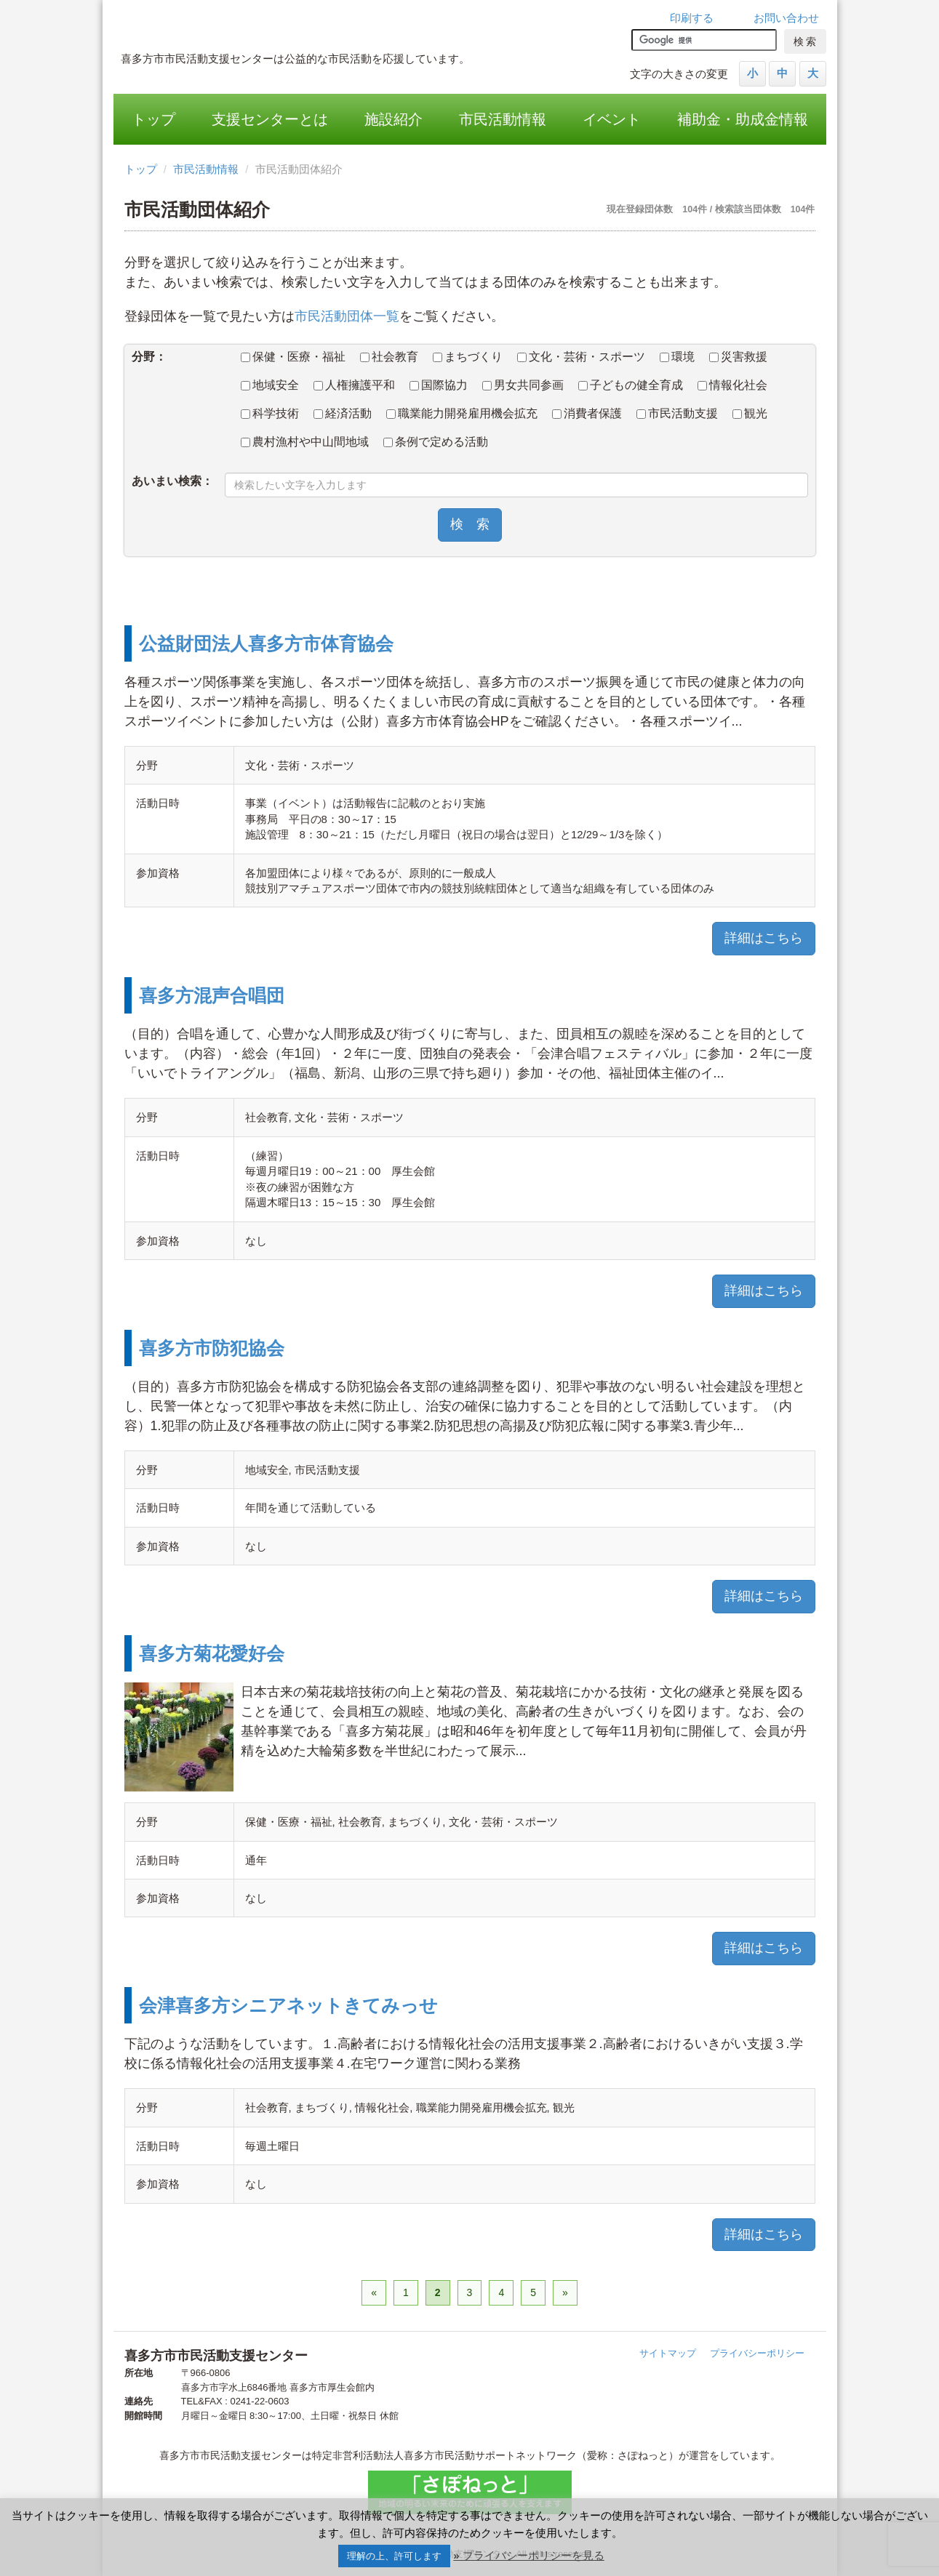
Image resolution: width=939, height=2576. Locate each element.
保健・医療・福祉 (293, 356)
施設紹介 (393, 119)
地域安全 (270, 385)
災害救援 (738, 356)
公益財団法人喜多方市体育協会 (266, 643)
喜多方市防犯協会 (211, 1348)
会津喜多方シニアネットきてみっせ (288, 2005)
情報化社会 (732, 385)
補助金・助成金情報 (742, 119)
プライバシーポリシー (757, 2353)
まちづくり (468, 356)
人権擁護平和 (354, 385)
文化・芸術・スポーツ (581, 356)
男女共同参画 (523, 385)
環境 (677, 356)
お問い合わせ (786, 18)
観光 (749, 413)
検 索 (470, 524)
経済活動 (342, 413)
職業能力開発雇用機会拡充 (462, 413)
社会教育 (389, 356)
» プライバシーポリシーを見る (528, 2555)
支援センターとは (270, 119)
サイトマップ (667, 2353)
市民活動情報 (502, 119)
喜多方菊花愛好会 (211, 1653)
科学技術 (270, 413)
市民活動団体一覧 (347, 316)
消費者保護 (587, 413)
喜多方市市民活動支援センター (320, 25)
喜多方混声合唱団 (211, 995)
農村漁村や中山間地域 (305, 442)
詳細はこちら (763, 938)
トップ (153, 119)
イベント (612, 119)
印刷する (692, 18)
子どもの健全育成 (630, 385)
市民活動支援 (677, 413)
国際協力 (438, 385)
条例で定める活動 (435, 442)
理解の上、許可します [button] (394, 2556)
